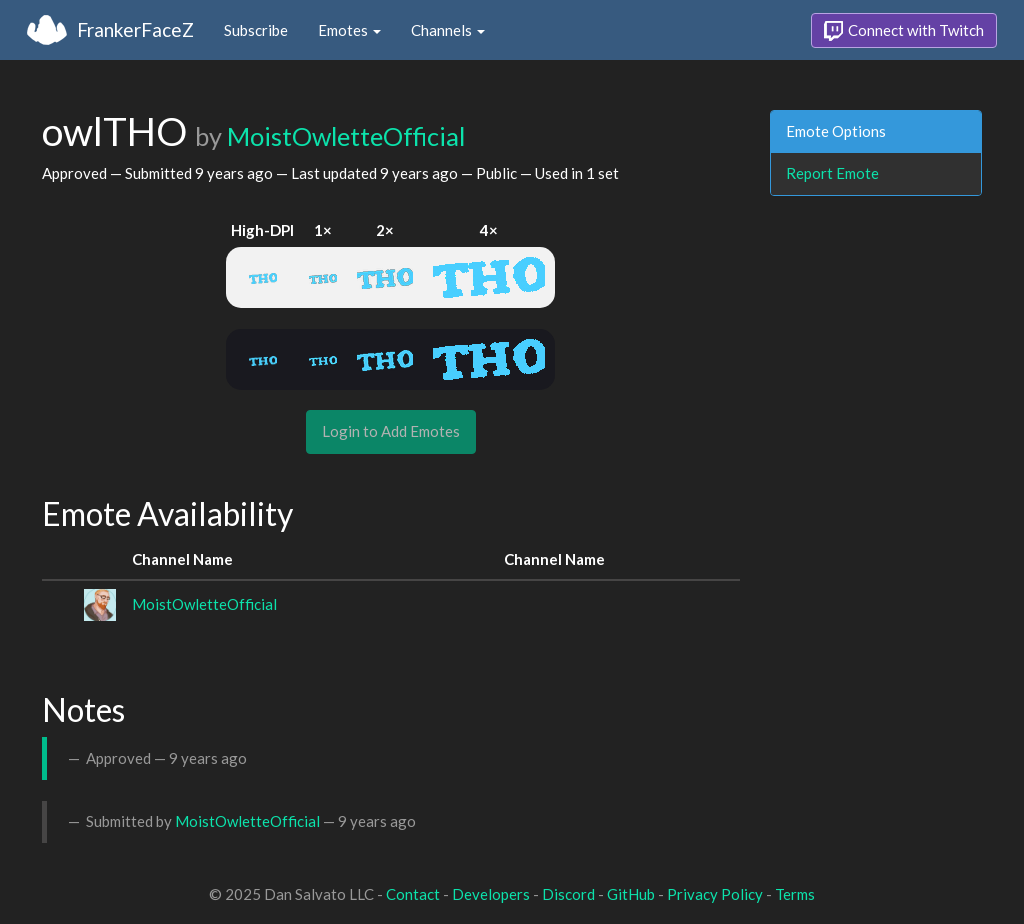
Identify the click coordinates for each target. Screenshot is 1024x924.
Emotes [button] (349, 30)
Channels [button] (448, 30)
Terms (795, 894)
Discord (568, 894)
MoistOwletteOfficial (346, 136)
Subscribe (256, 30)
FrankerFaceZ (135, 29)
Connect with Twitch (904, 31)
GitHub (631, 894)
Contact (413, 894)
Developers (491, 894)
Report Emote (832, 173)
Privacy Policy (715, 894)
